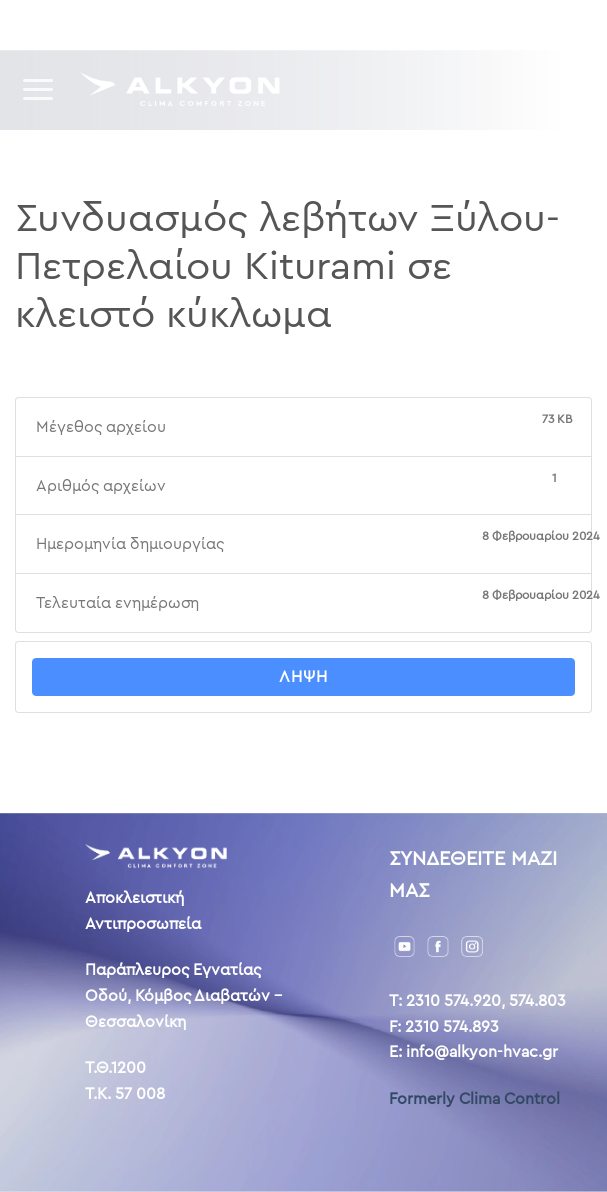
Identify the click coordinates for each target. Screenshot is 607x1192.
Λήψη (303, 676)
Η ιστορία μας (254, 24)
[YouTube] (405, 945)
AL (507, 24)
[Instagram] (472, 945)
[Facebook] (438, 945)
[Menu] (40, 89)
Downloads (139, 24)
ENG (477, 24)
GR (443, 24)
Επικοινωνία (369, 24)
